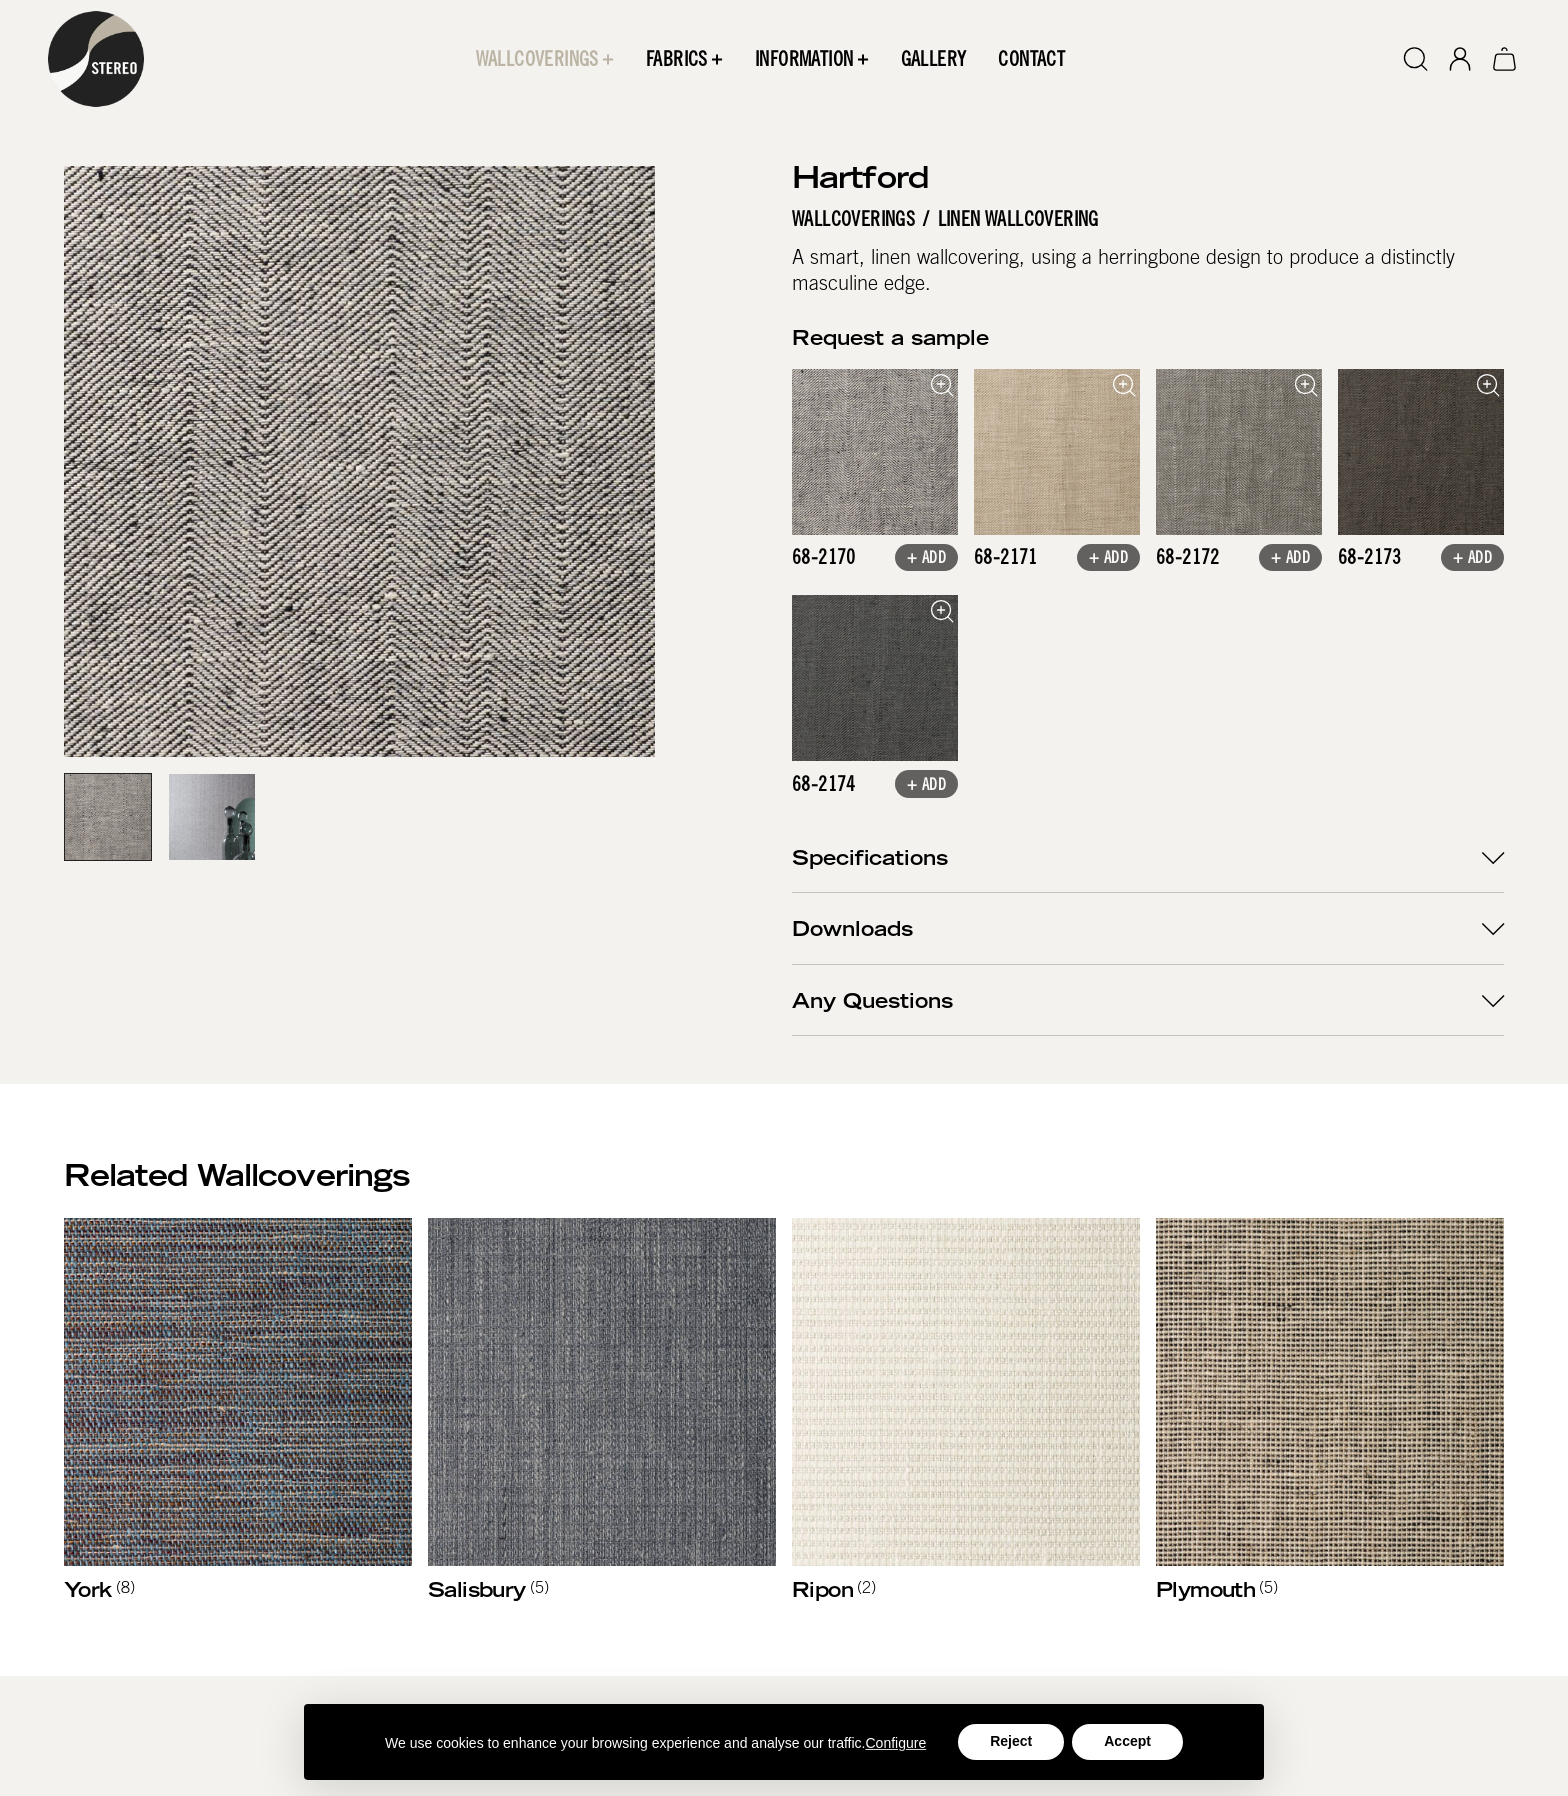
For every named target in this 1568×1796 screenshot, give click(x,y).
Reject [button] (1011, 1741)
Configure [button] (896, 1743)
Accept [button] (1127, 1741)
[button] (545, 59)
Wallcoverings (853, 219)
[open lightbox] (875, 452)
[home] (96, 59)
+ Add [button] (926, 560)
